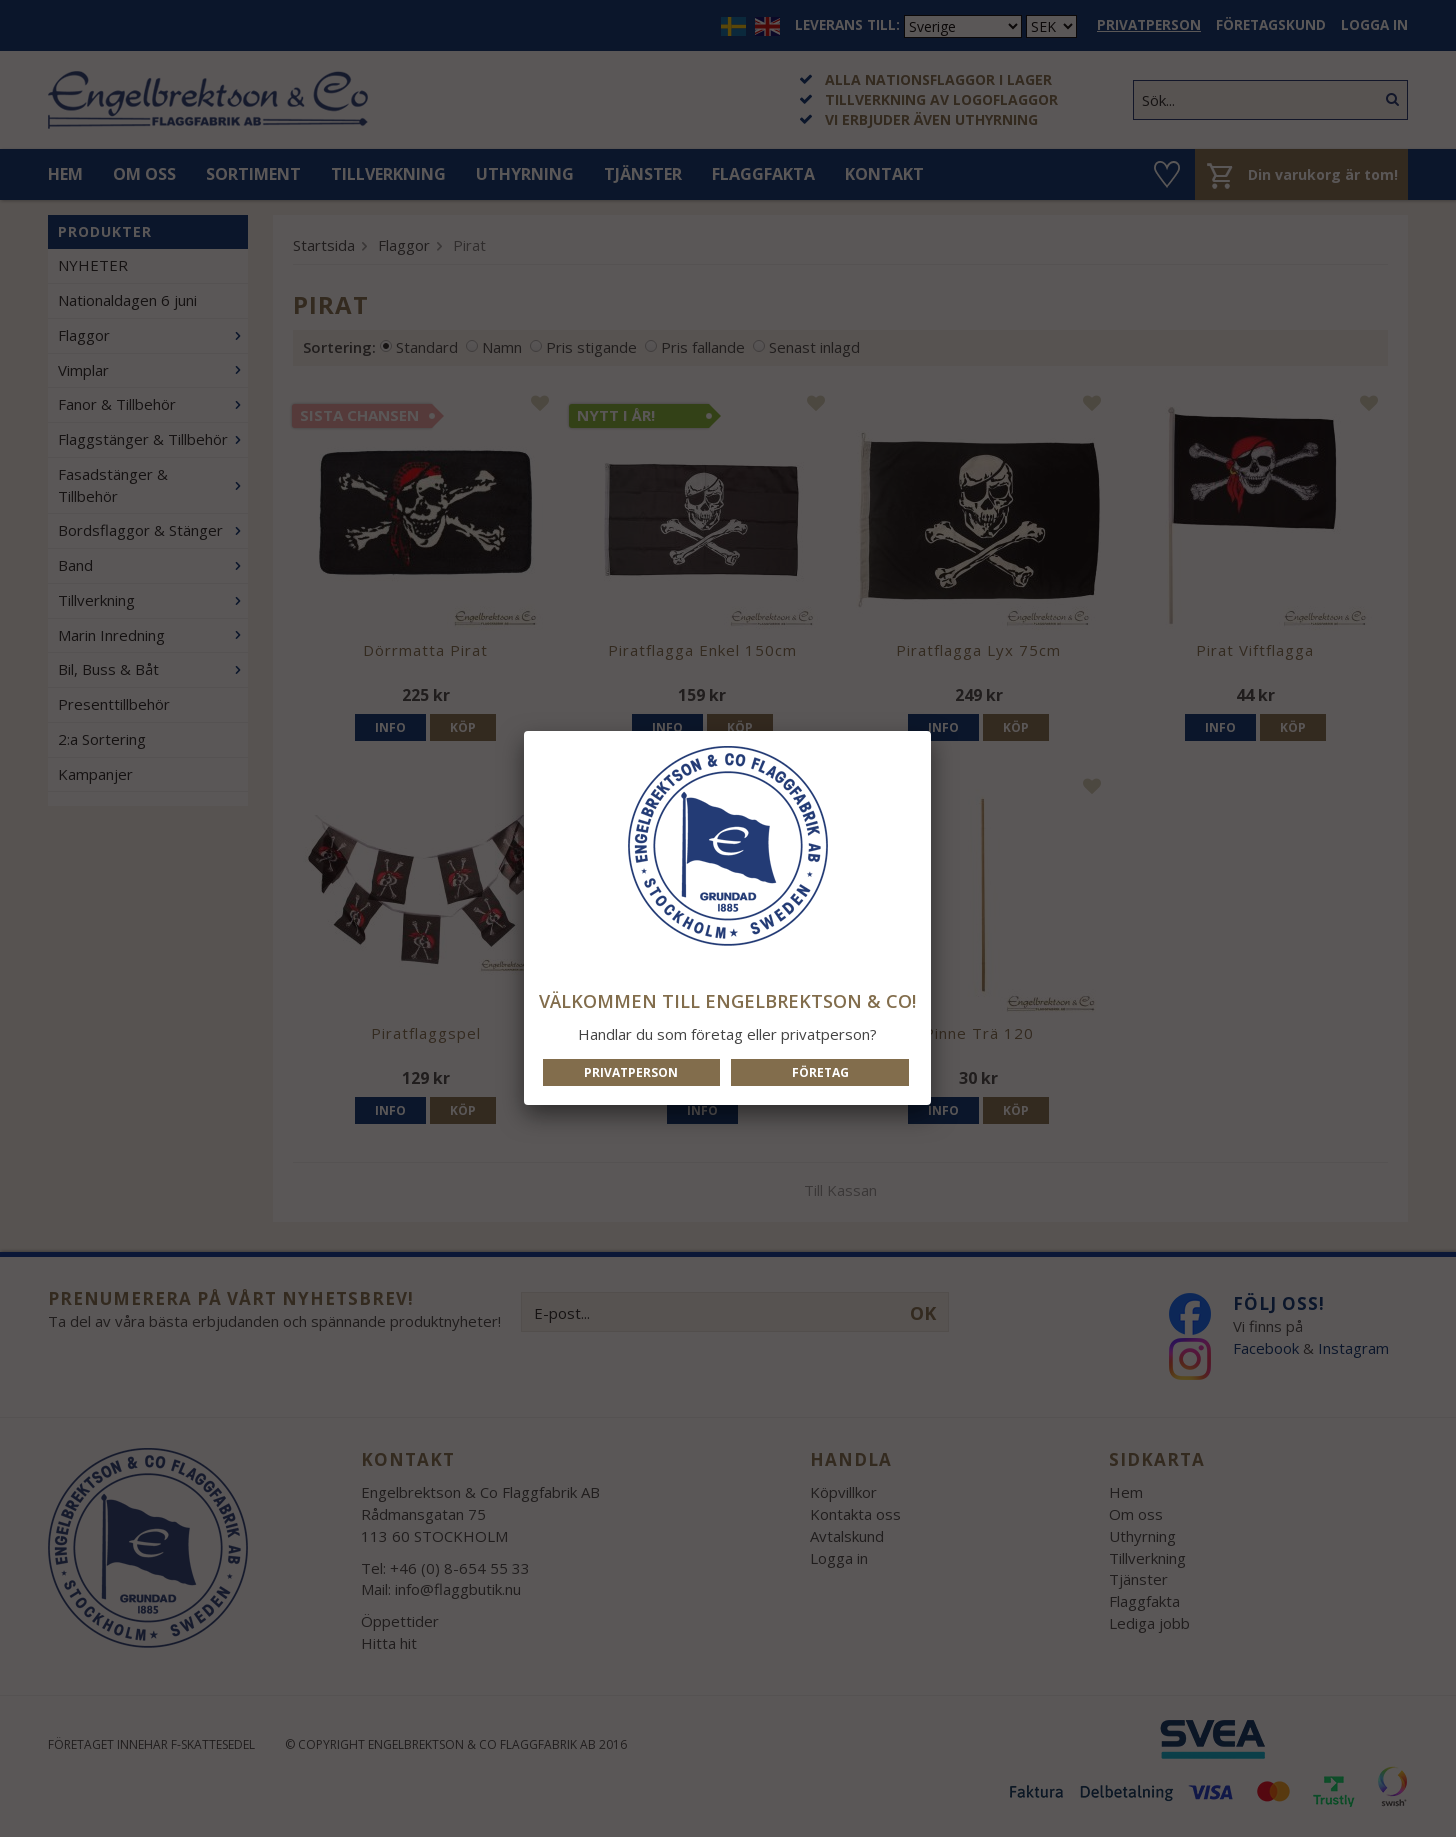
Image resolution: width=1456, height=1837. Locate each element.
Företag (820, 1072)
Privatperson (631, 1072)
